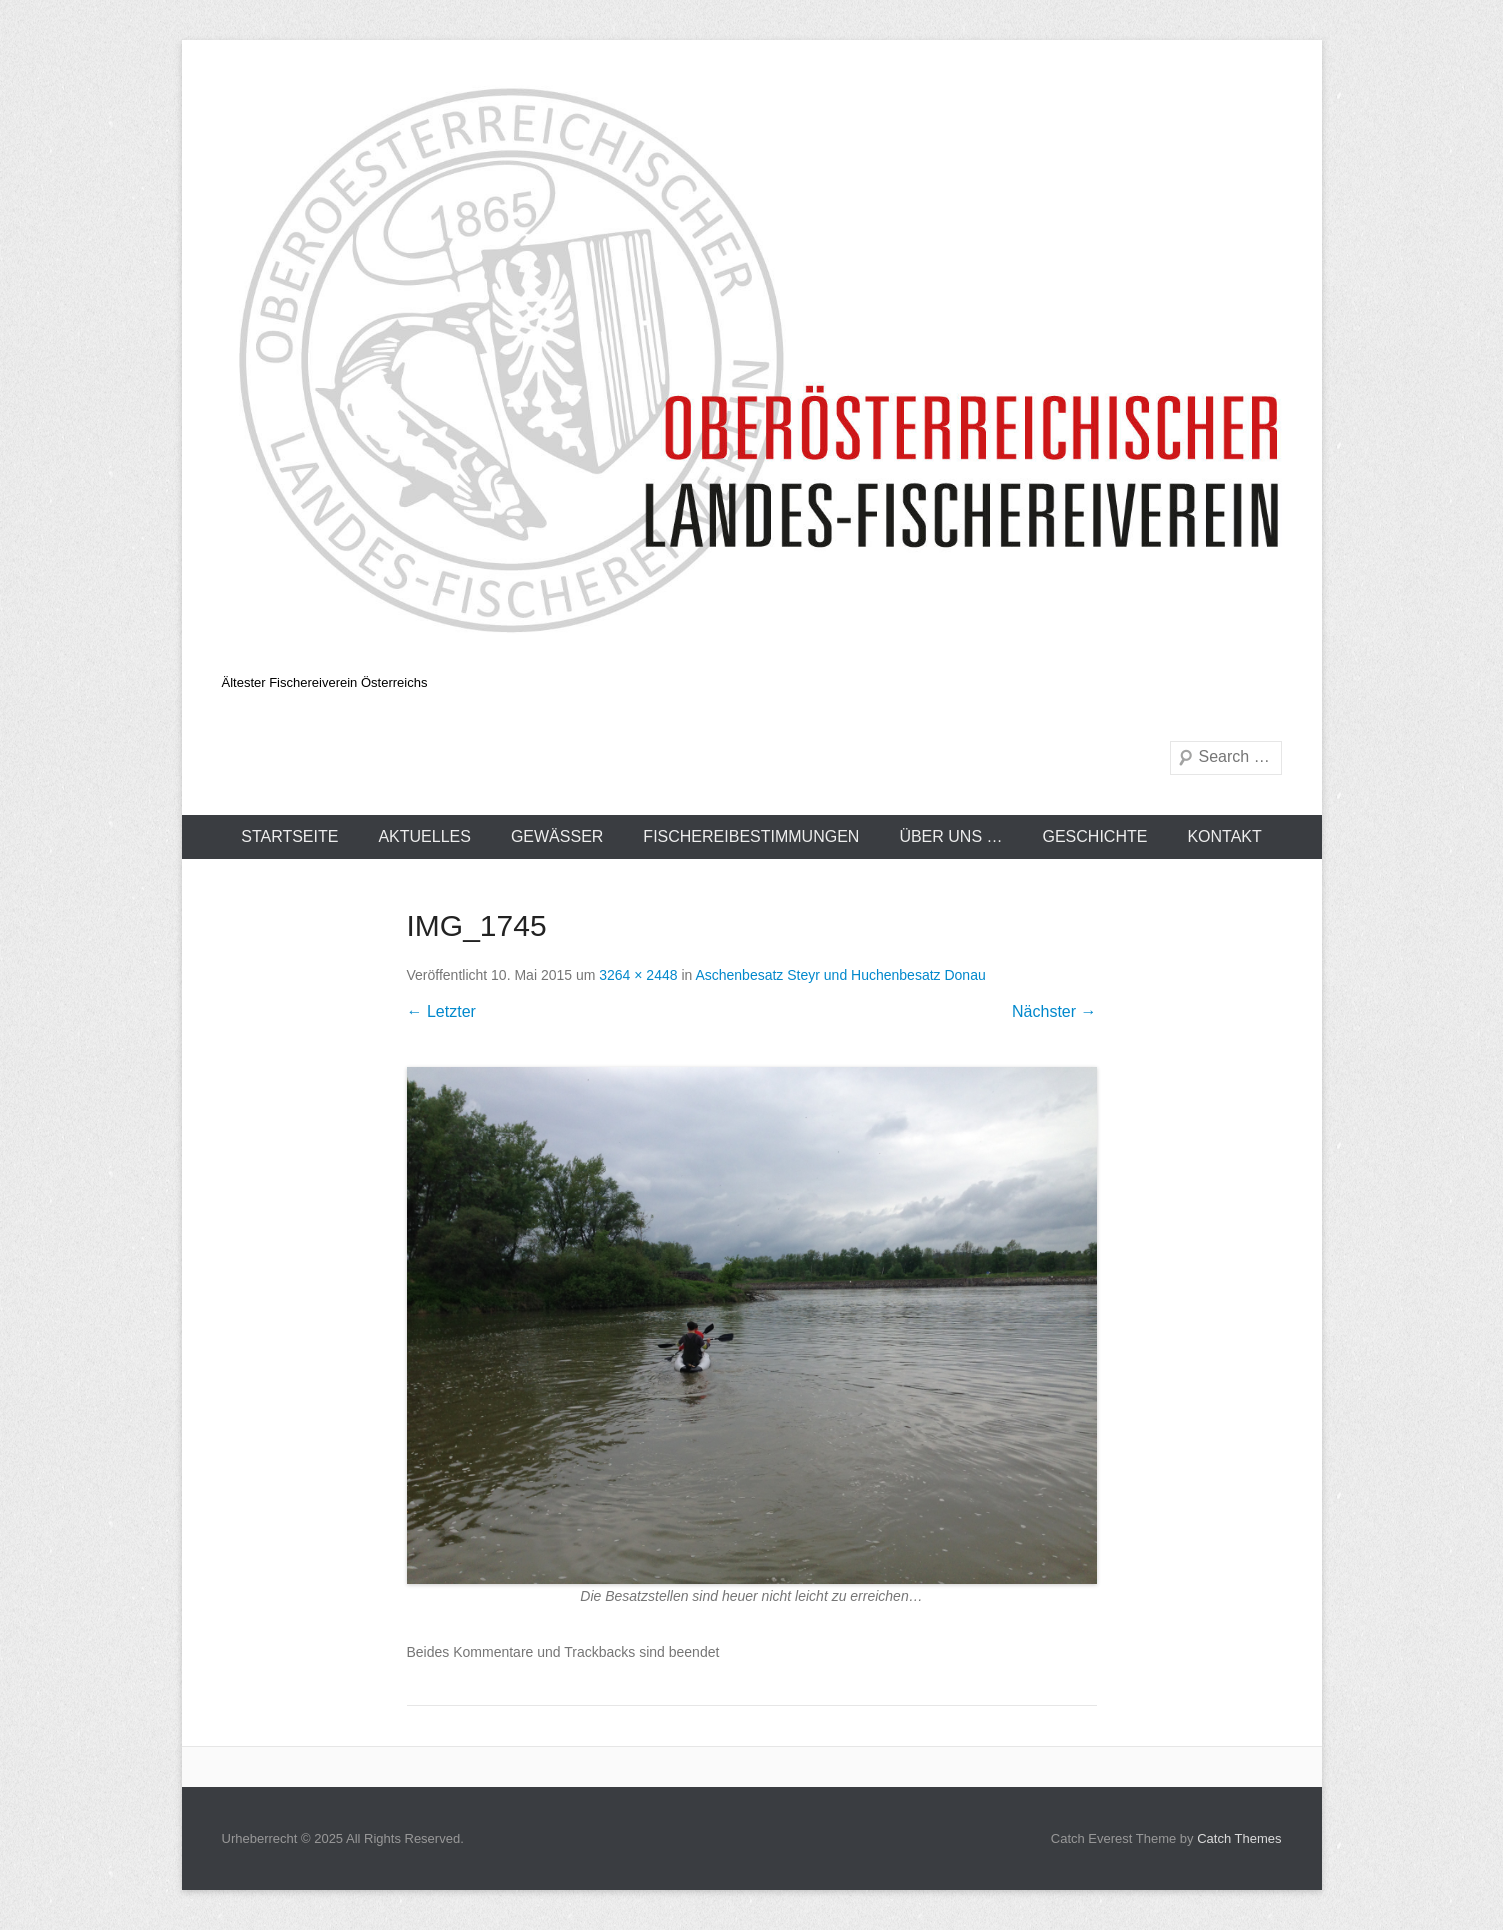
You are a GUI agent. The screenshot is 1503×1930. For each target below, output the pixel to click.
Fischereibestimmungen (751, 836)
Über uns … (950, 836)
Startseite (289, 836)
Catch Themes (1239, 1838)
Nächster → (1054, 1011)
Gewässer (557, 836)
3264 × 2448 (638, 975)
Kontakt (1224, 836)
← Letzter (441, 1011)
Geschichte (1095, 836)
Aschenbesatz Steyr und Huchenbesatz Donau (840, 975)
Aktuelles (424, 836)
